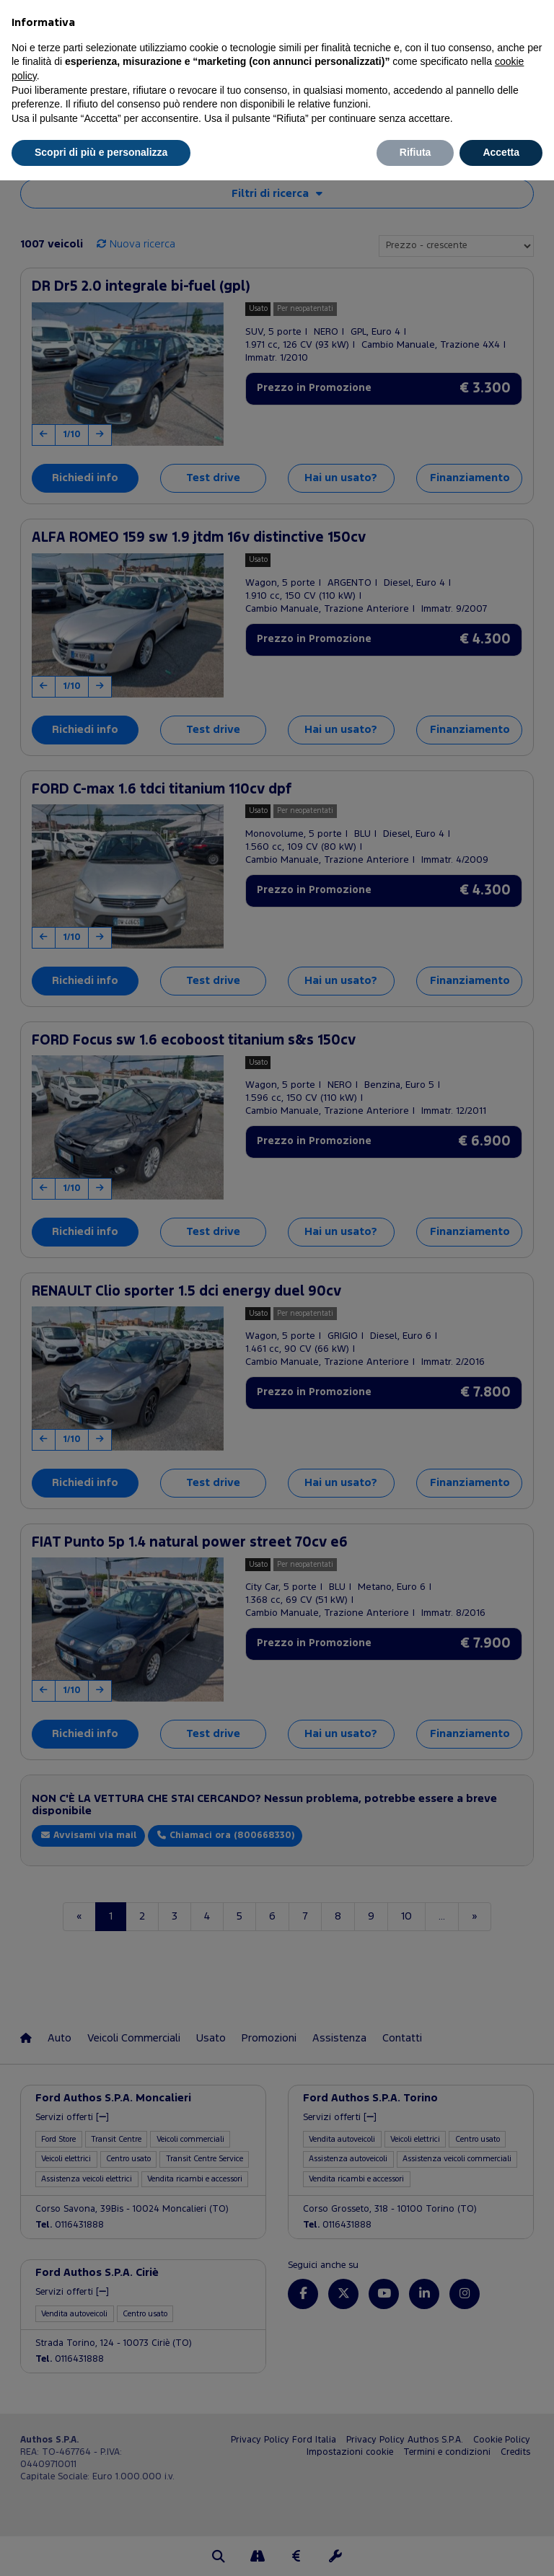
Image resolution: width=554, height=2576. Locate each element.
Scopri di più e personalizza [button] (101, 152)
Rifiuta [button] (415, 152)
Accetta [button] (501, 152)
